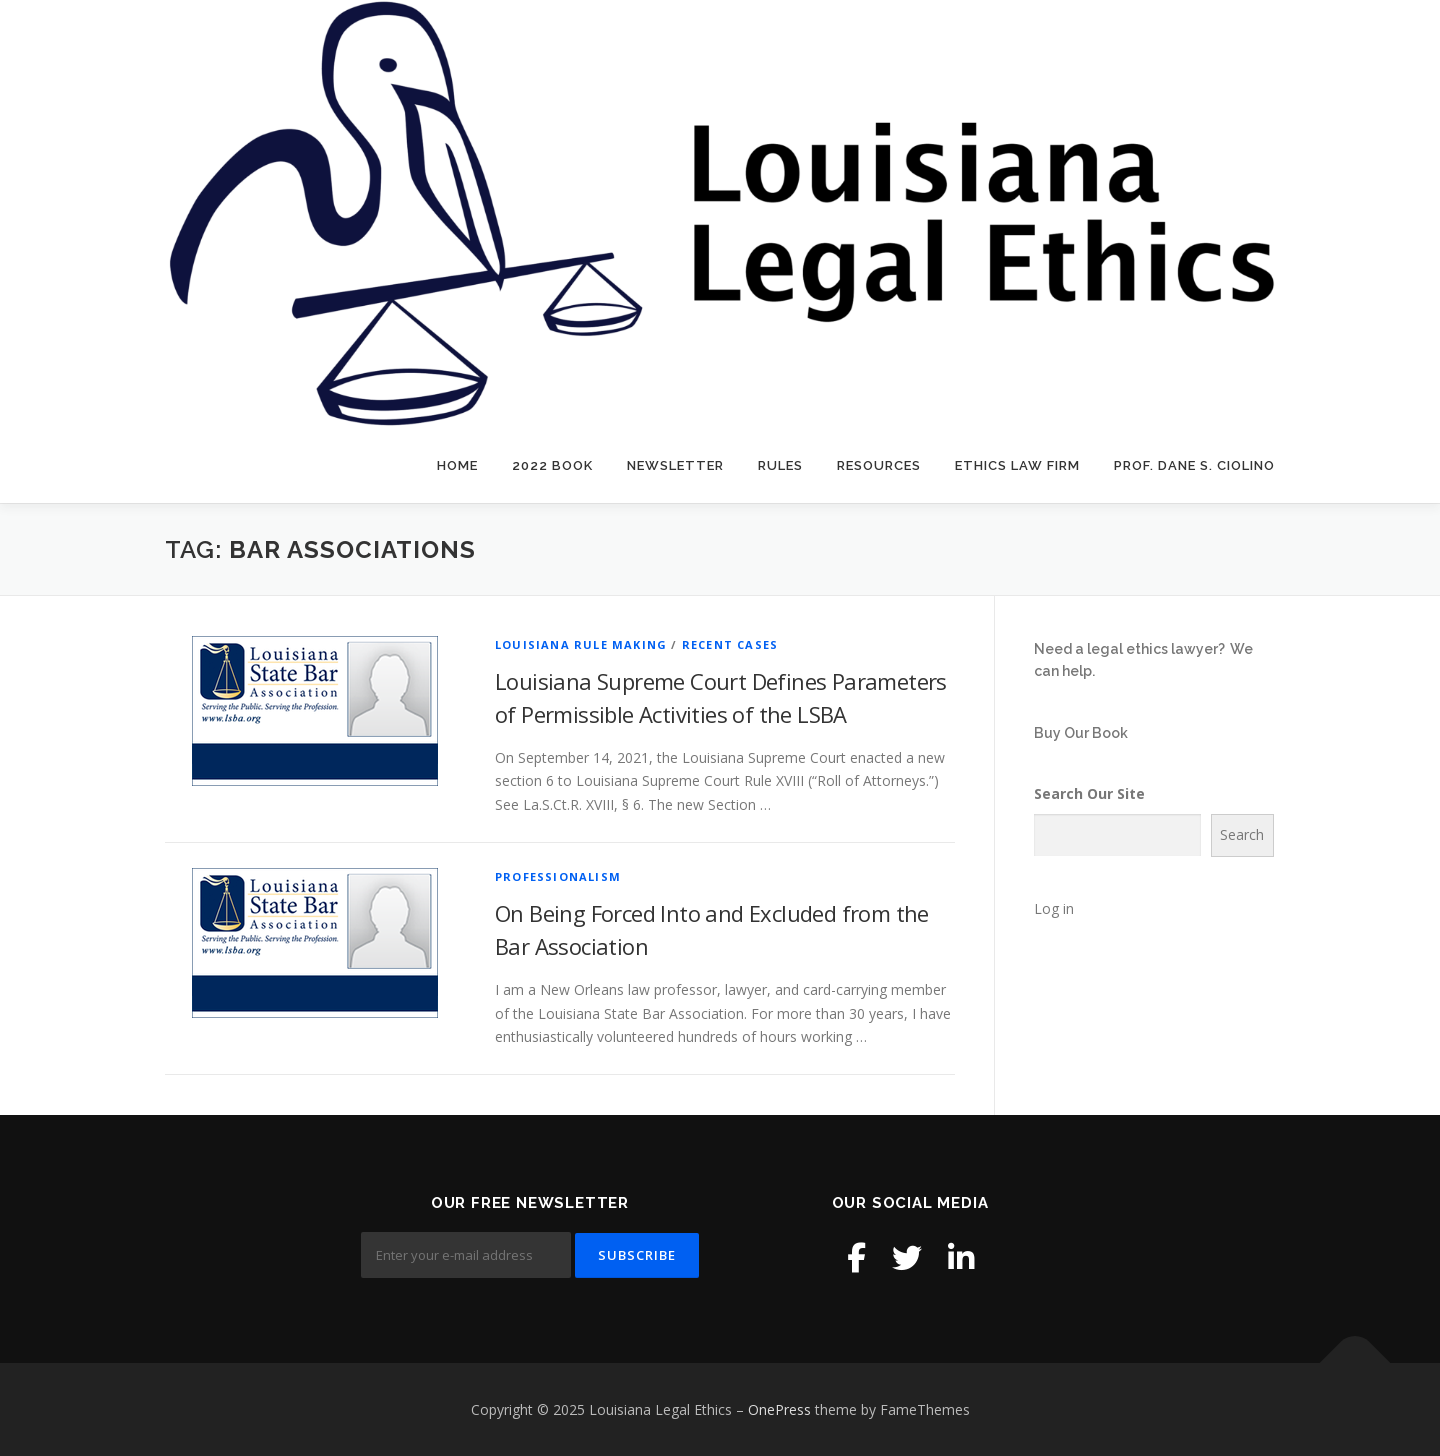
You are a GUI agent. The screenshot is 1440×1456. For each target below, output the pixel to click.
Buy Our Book (1081, 733)
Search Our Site (1089, 793)
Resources (879, 465)
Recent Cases (730, 644)
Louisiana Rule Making (581, 644)
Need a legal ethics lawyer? (1129, 649)
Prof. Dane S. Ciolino (1194, 465)
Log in (1054, 908)
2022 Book (552, 465)
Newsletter (675, 465)
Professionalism (558, 876)
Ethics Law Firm (1017, 465)
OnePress (779, 1409)
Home (457, 465)
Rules (780, 465)
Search (1242, 834)
